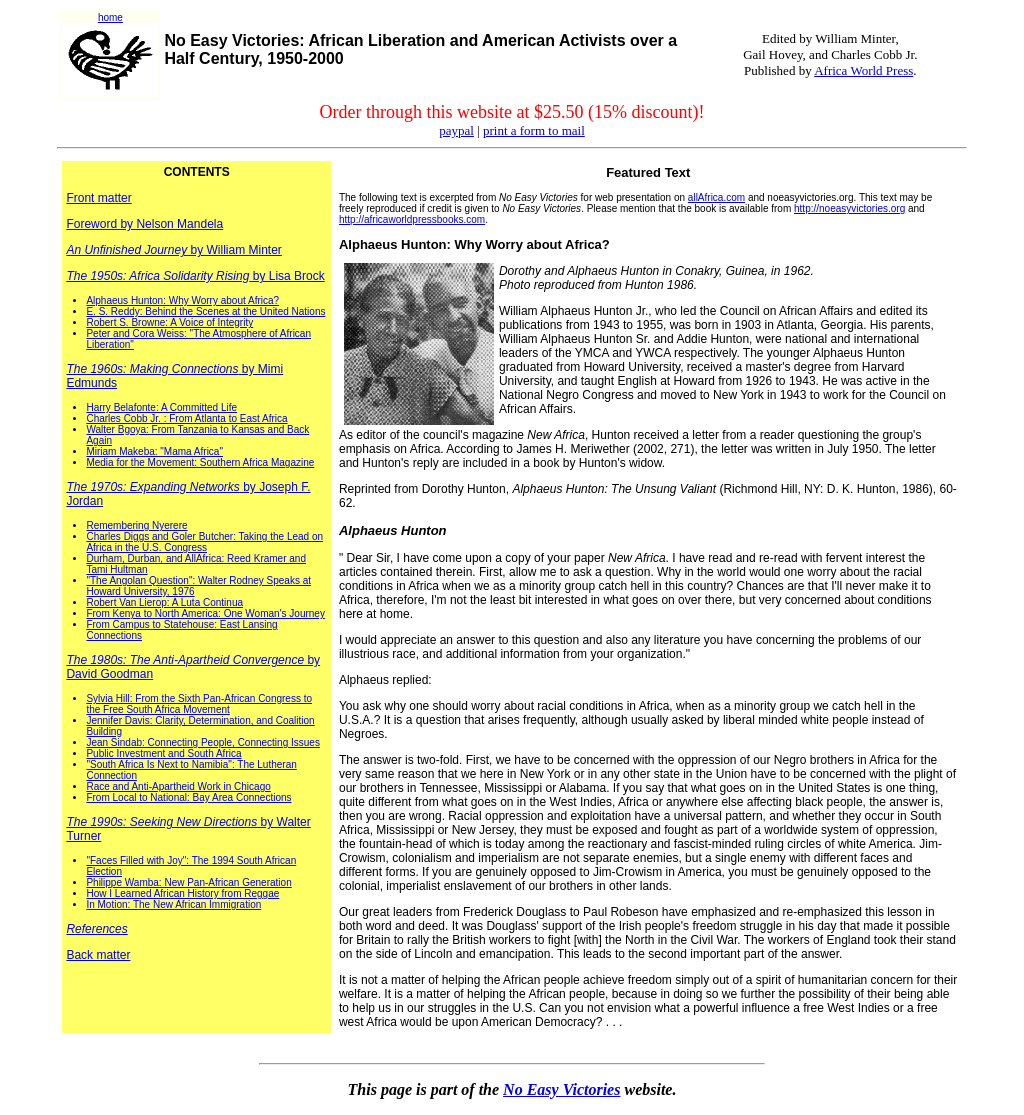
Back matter (98, 955)
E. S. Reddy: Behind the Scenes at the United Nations (205, 311)
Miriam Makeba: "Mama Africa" (154, 451)
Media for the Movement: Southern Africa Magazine (200, 462)
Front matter (98, 198)
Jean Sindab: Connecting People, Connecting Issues (203, 742)
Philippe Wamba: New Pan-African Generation (188, 882)
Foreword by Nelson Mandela (144, 224)
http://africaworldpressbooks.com (412, 219)
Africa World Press (863, 70)
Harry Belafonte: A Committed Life (161, 407)
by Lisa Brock (195, 276)
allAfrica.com (716, 197)
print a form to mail (534, 130)
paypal (456, 130)
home (110, 17)
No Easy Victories (561, 1089)
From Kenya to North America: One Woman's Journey (205, 613)
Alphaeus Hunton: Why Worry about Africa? (182, 300)
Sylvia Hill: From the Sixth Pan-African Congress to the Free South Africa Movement (199, 704)
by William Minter (173, 250)
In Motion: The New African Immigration (173, 904)
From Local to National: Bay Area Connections (188, 797)
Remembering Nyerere (136, 525)
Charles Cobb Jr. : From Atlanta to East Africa (186, 418)
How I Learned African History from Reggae (182, 893)
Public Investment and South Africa (163, 753)
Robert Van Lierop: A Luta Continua (164, 602)
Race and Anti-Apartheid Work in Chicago (178, 786)
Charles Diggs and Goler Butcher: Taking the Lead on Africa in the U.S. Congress (204, 542)
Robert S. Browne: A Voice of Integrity (169, 322)
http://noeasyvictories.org (849, 208)
